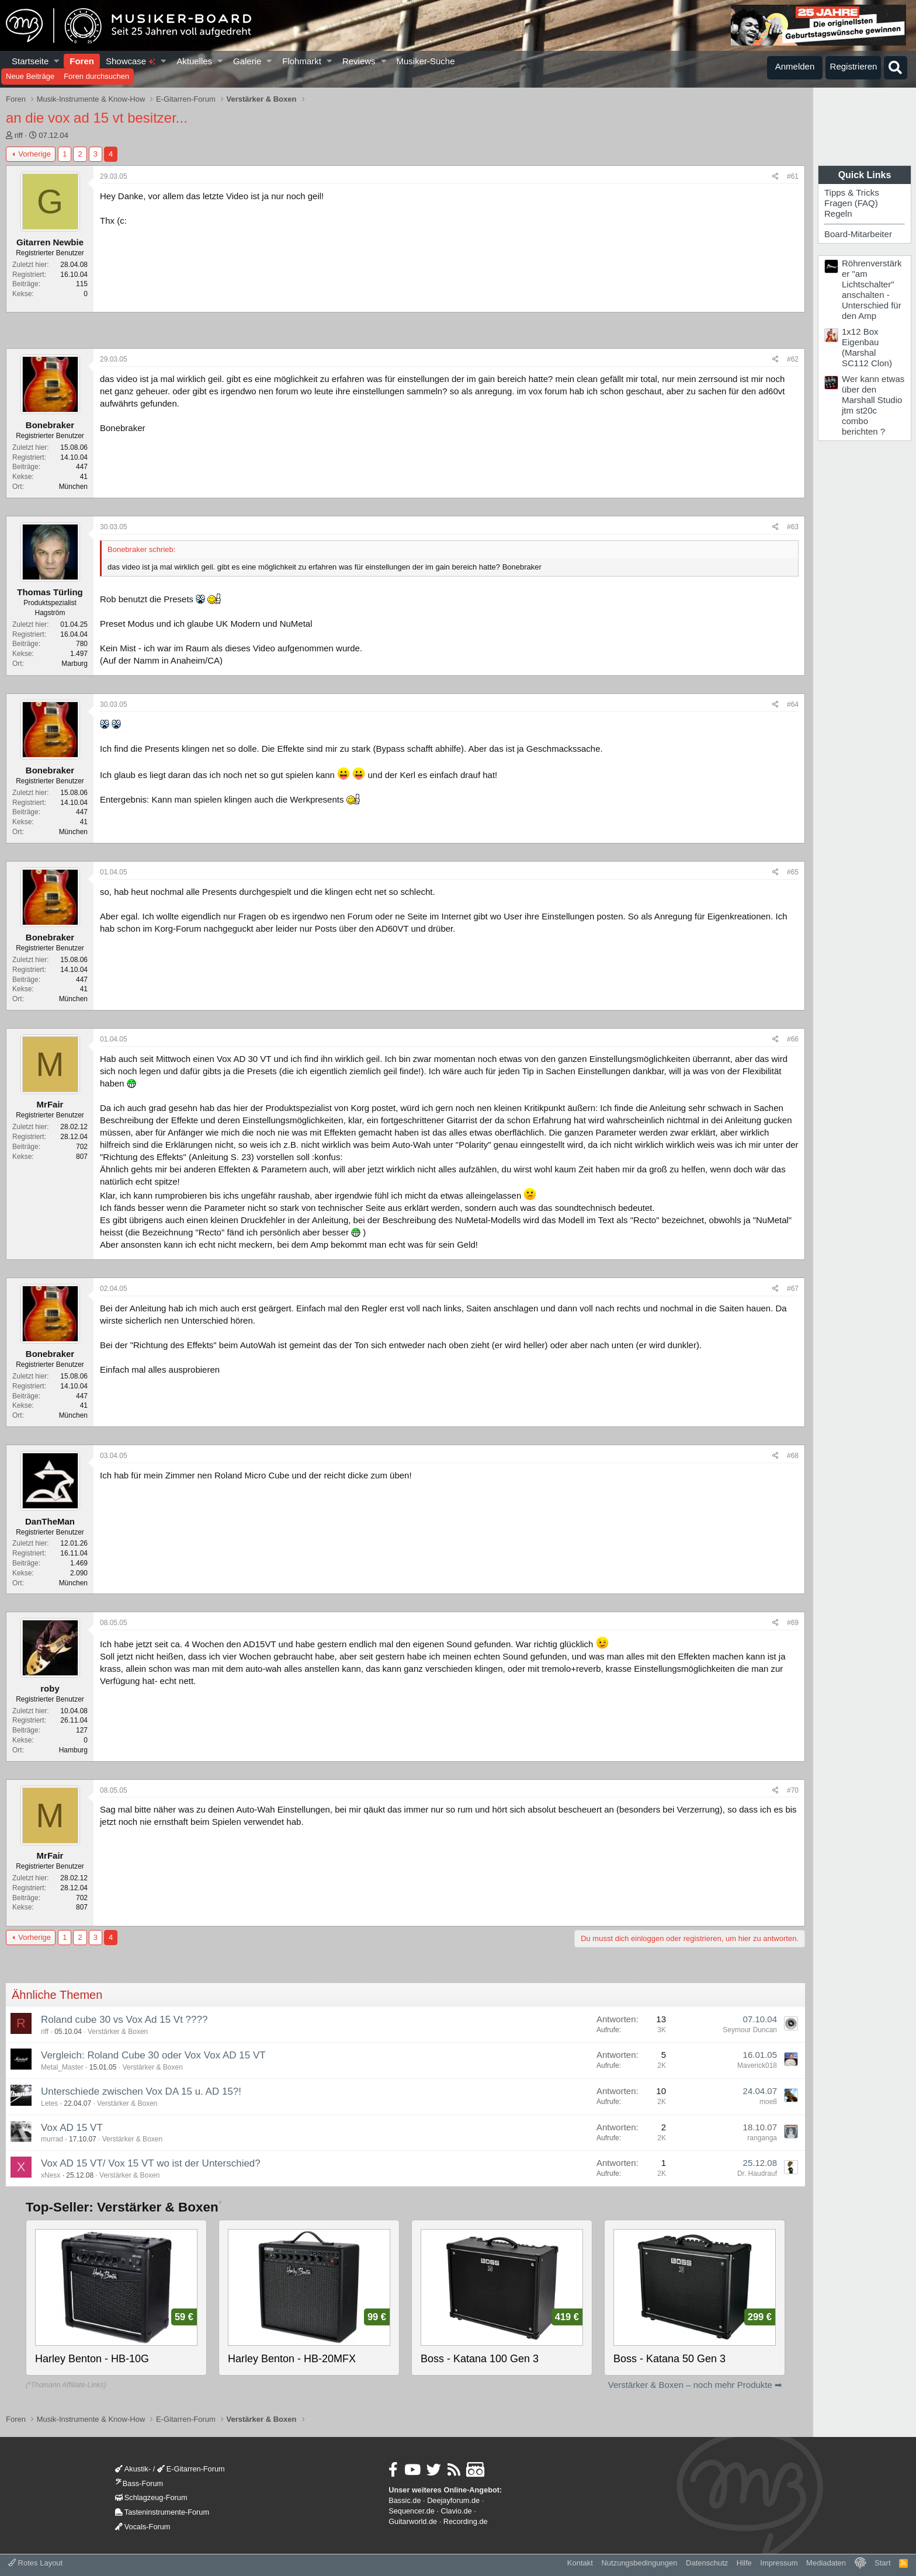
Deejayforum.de (453, 2500)
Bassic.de (404, 2500)
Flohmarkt (301, 61)
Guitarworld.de (412, 2521)
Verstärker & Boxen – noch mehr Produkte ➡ (695, 2385)
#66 (793, 1039)
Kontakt (580, 2562)
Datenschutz (707, 2562)
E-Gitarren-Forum (191, 2468)
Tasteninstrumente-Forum (162, 2512)
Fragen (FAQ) (851, 203)
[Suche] (895, 67)
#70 (793, 1790)
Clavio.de (456, 2510)
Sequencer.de (411, 2510)
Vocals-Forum (143, 2526)
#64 (793, 704)
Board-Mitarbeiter (858, 234)
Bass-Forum (139, 2483)
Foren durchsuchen (96, 76)
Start (882, 2562)
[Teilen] (775, 176)
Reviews (359, 61)
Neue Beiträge (30, 76)
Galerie (247, 61)
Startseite (30, 61)
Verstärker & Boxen (118, 2032)
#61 (793, 176)
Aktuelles (194, 61)
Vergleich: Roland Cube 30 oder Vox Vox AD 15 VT (153, 2055)
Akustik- (133, 2468)
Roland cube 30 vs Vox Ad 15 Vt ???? (124, 2019)
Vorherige (34, 154)
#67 (793, 1288)
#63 (793, 527)
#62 (793, 359)
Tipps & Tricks (851, 192)
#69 (793, 1623)
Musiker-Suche (425, 61)
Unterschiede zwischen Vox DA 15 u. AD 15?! (141, 2091)
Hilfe (744, 2562)
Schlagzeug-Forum (151, 2497)
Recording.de (465, 2521)
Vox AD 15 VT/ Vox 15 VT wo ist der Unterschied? (151, 2163)
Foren (82, 61)
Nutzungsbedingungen (639, 2562)
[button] (57, 61)
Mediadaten (826, 2562)
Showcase (130, 61)
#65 (793, 872)
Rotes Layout (35, 2562)
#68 (793, 1456)
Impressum (778, 2562)
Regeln (838, 213)
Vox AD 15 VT (72, 2127)
